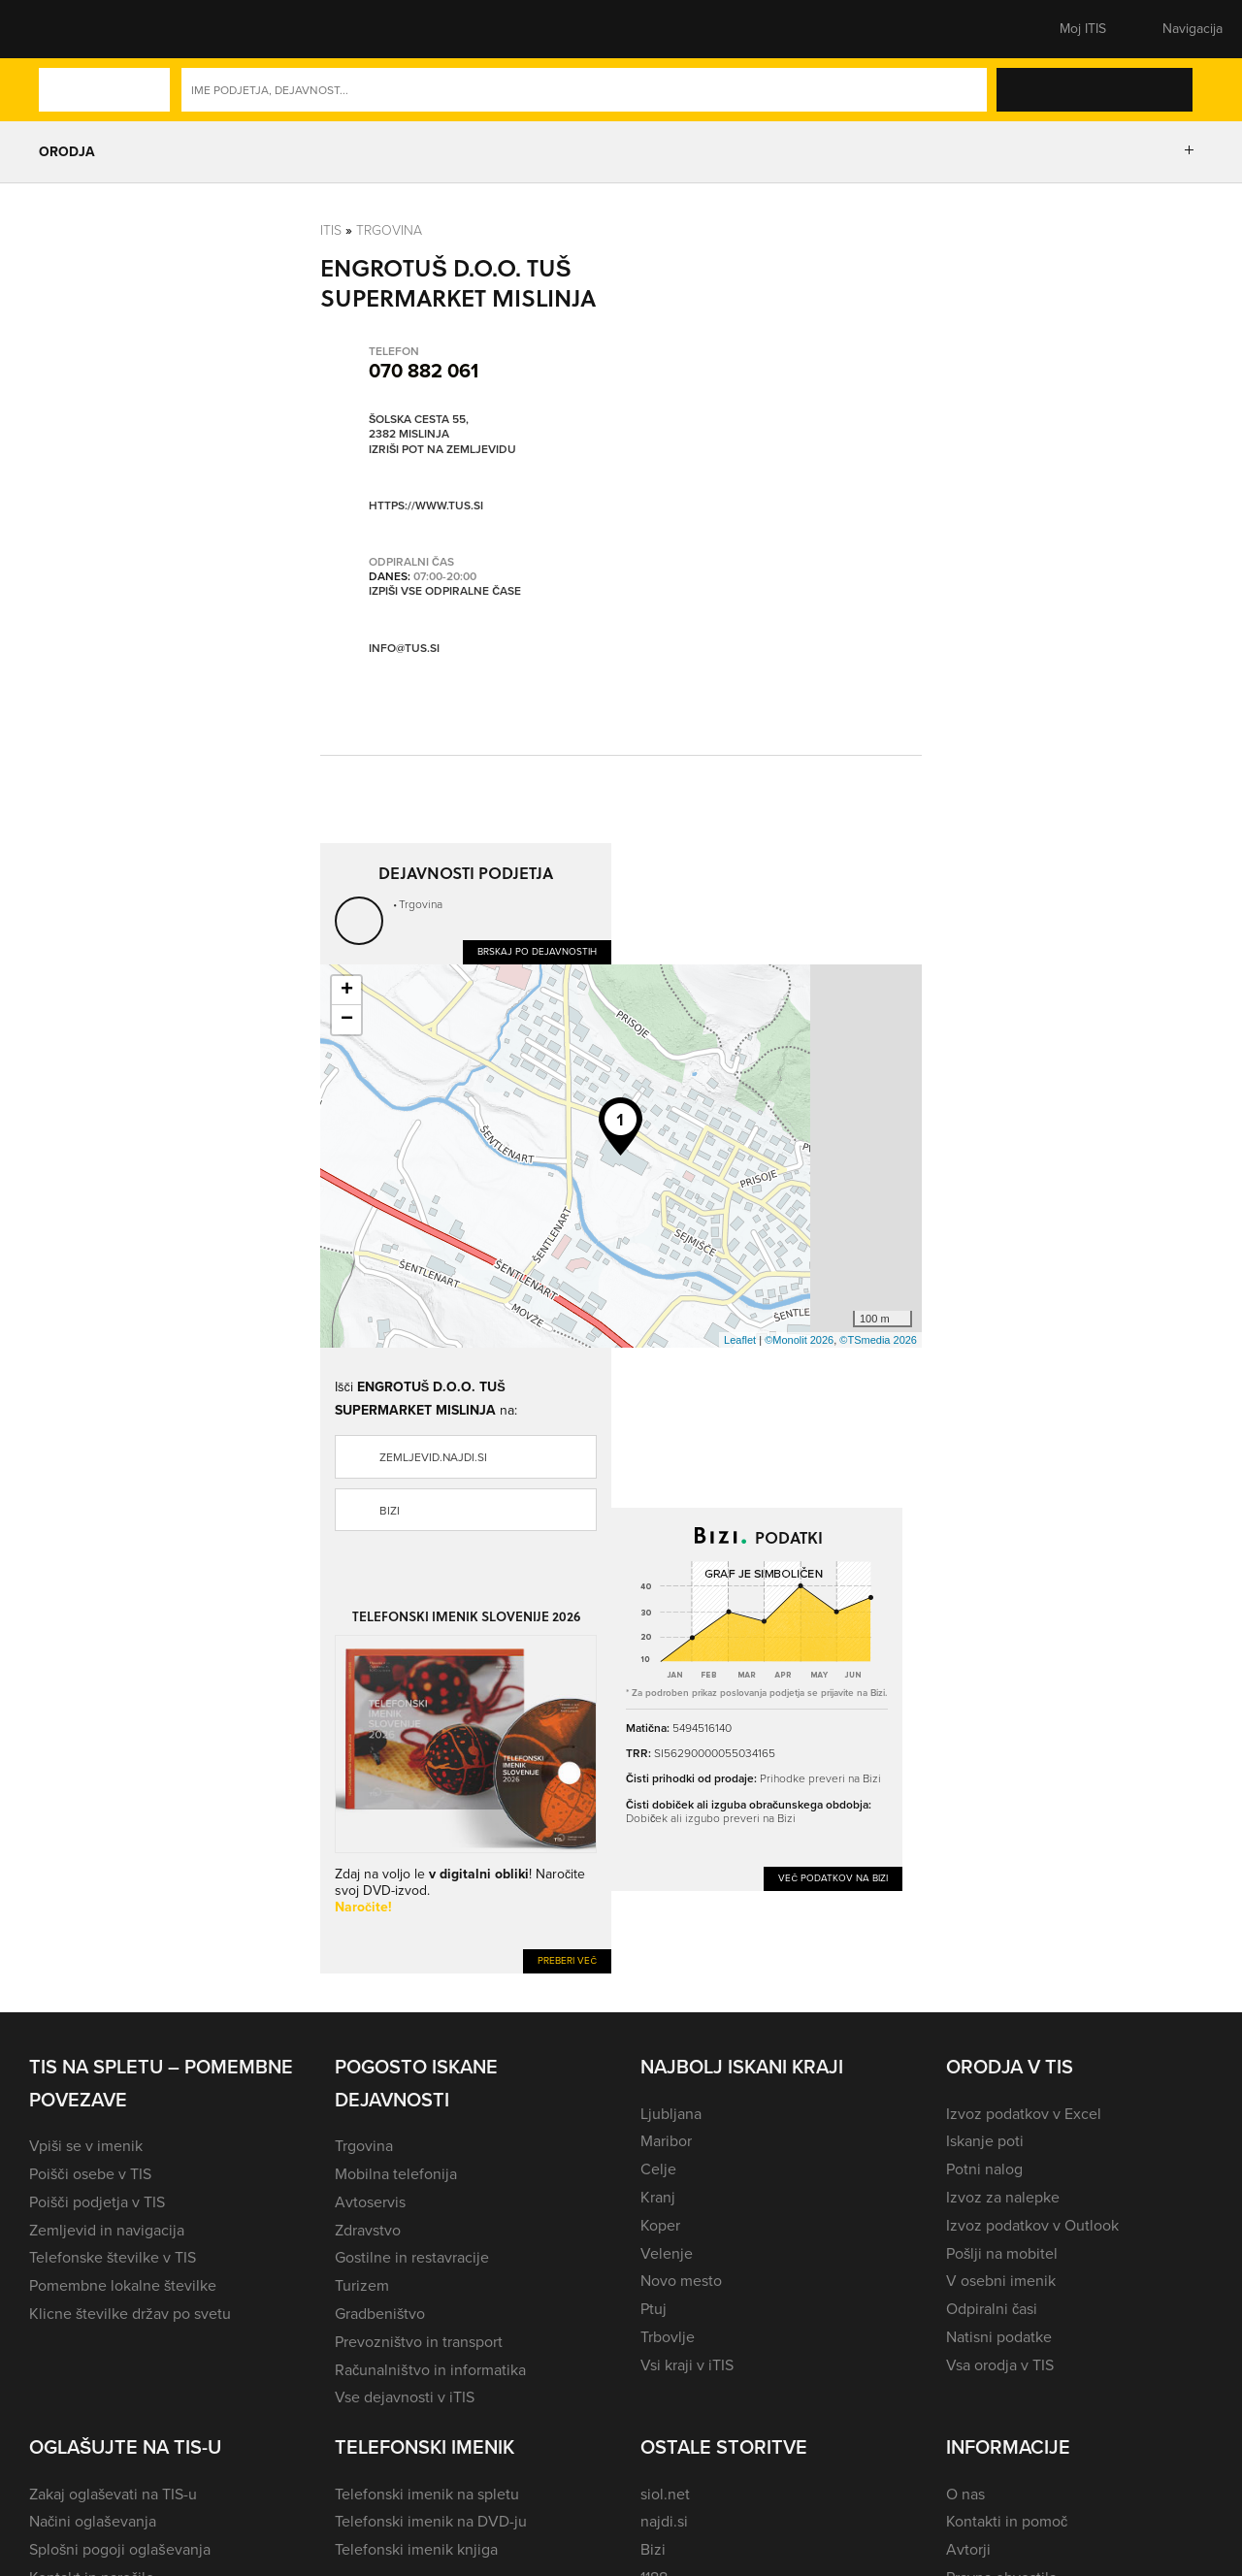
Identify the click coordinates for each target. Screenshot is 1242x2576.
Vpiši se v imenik (86, 2146)
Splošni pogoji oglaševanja (120, 2549)
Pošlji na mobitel (1002, 2253)
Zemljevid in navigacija (106, 2230)
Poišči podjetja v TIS (97, 2202)
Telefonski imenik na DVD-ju (431, 2521)
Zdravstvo (368, 2230)
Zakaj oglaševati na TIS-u (113, 2494)
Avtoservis (370, 2202)
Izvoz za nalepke (1003, 2197)
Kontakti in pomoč (1006, 2521)
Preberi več (567, 1960)
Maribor (666, 2141)
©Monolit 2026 (799, 1340)
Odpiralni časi (991, 2309)
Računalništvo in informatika (430, 2370)
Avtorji (968, 2549)
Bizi (389, 1510)
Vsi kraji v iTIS (687, 2365)
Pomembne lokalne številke (122, 2285)
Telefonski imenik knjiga (416, 2549)
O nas (965, 2494)
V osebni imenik (1001, 2280)
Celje (658, 2169)
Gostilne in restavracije (412, 2257)
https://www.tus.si (426, 505)
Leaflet (740, 1340)
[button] (63, 29)
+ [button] (347, 990)
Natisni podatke (999, 2337)
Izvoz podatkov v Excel (1023, 2114)
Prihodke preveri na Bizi (820, 1778)
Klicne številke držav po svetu (130, 2313)
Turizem (362, 2285)
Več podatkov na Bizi (833, 1878)
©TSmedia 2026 (878, 1340)
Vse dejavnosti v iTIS (404, 2397)
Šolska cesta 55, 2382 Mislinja (419, 427)
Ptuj (653, 2309)
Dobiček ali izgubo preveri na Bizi (711, 1818)
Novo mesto (681, 2280)
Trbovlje (667, 2337)
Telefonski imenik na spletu (427, 2494)
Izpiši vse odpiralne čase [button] (445, 592)
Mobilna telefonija (396, 2174)
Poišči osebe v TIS (90, 2174)
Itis (331, 229)
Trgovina (389, 229)
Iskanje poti (985, 2141)
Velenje (666, 2253)
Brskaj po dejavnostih (537, 951)
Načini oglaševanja (92, 2521)
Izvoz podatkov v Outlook (1032, 2225)
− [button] (347, 1019)
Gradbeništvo (380, 2313)
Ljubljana (671, 2114)
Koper (660, 2225)
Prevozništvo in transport (419, 2342)
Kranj (657, 2197)
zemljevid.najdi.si (433, 1457)
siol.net (665, 2494)
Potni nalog (984, 2169)
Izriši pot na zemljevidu (442, 450)
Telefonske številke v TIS (112, 2257)
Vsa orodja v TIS (1000, 2365)
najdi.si (664, 2521)
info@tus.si (404, 648)
